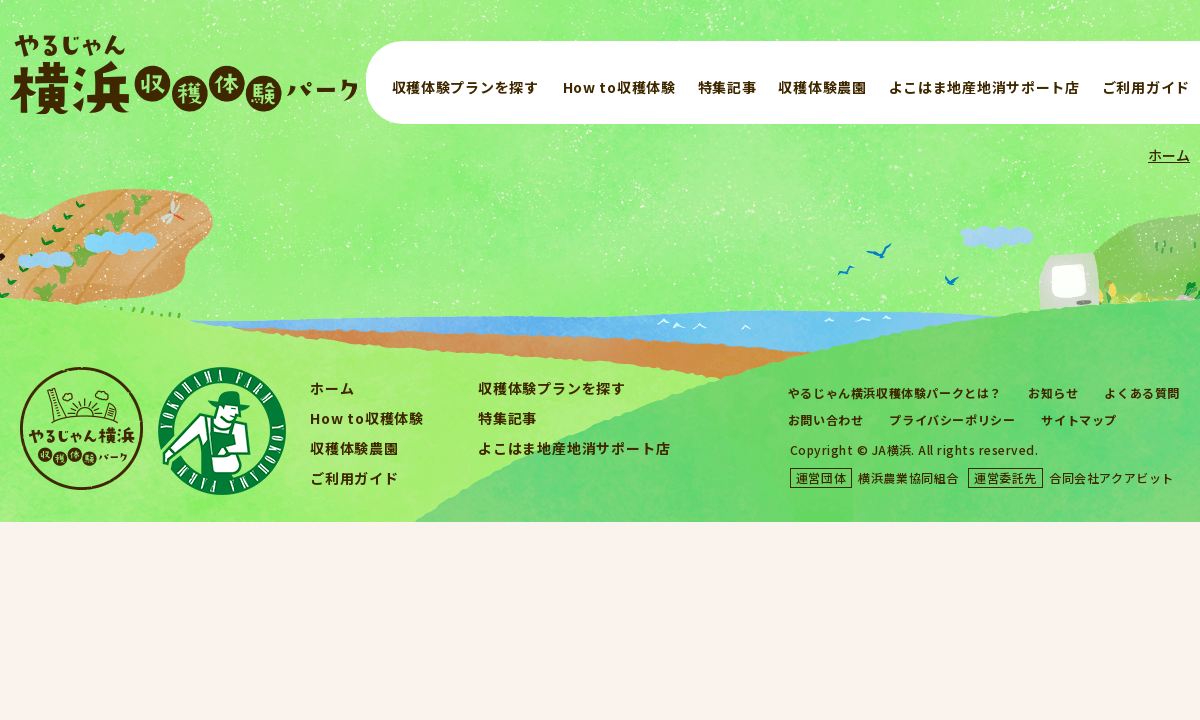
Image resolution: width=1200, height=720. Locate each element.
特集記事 (727, 87)
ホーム (1169, 155)
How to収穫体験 (619, 87)
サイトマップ (1079, 419)
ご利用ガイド (1146, 87)
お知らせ (1053, 392)
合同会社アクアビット (1111, 477)
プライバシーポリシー (952, 419)
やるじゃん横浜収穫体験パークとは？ (895, 392)
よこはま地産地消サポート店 (984, 87)
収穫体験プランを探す (465, 87)
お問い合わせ (826, 419)
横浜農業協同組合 (908, 477)
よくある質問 (1142, 392)
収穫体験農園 (822, 87)
